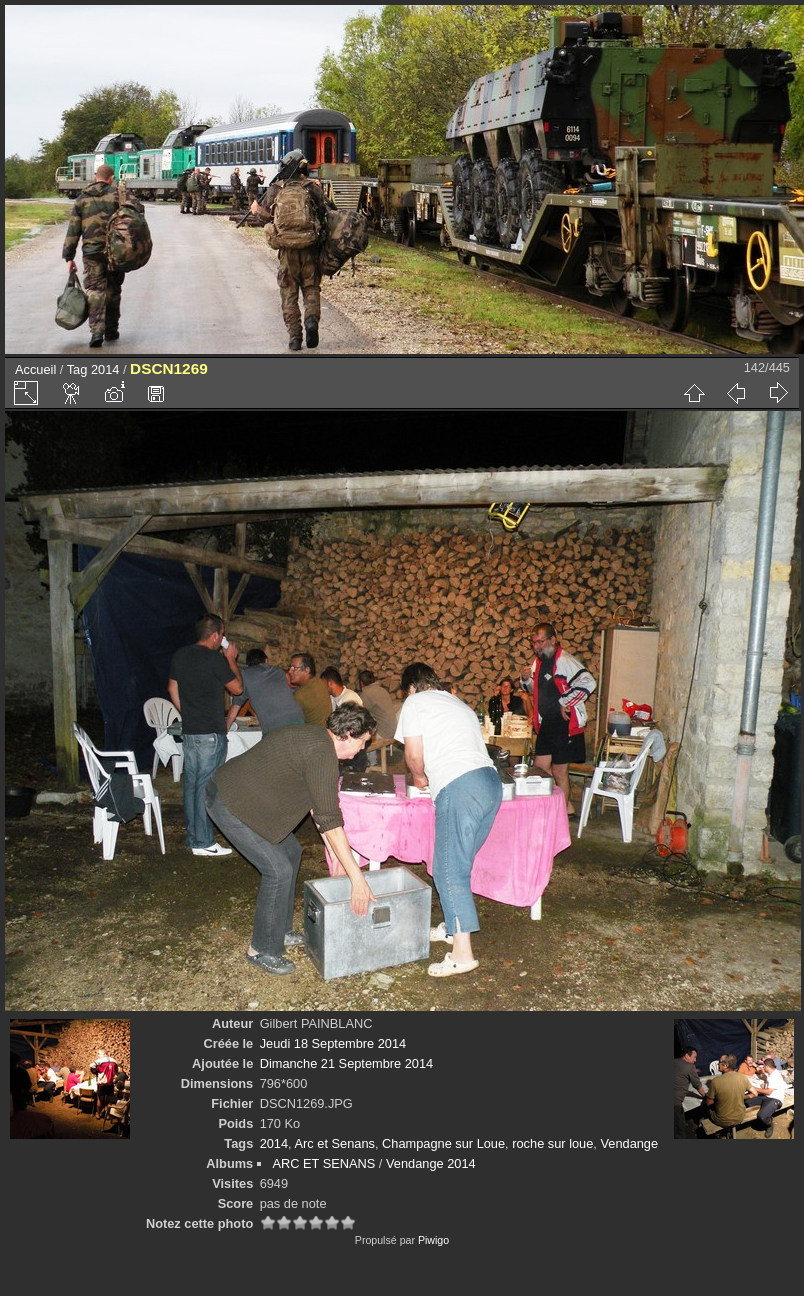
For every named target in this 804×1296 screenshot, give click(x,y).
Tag (77, 369)
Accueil (35, 369)
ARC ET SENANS (323, 1163)
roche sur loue (552, 1143)
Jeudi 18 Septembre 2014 (333, 1043)
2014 (105, 369)
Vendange (629, 1143)
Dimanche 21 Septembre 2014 (347, 1063)
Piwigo (433, 1240)
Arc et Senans (335, 1143)
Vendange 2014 (431, 1163)
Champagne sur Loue (443, 1143)
